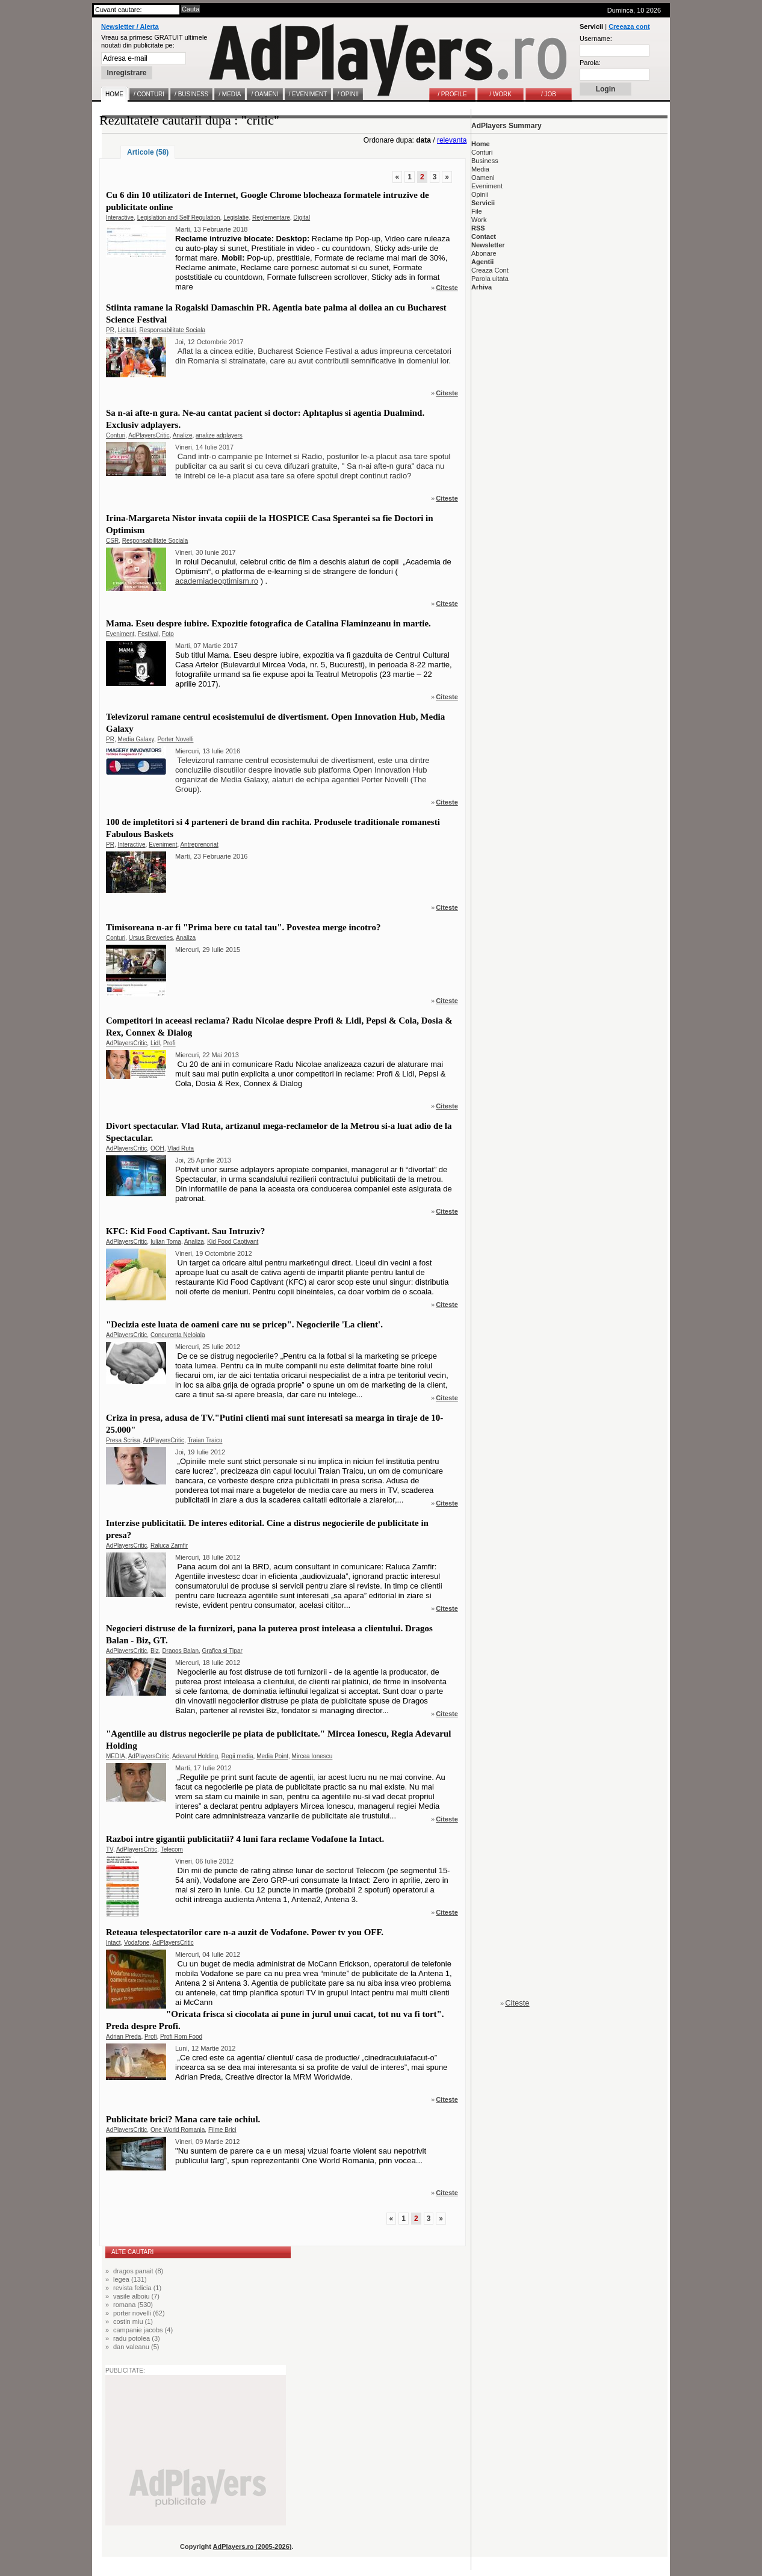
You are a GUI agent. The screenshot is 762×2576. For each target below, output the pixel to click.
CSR (112, 540)
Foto (168, 634)
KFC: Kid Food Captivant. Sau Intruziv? (185, 1231)
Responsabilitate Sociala (173, 330)
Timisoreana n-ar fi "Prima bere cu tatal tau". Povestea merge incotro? (243, 927)
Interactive (120, 217)
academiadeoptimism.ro (216, 580)
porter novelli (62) (139, 2313)
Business (484, 160)
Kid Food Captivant (232, 1241)
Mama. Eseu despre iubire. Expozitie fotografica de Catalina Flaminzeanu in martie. (268, 623)
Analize (183, 435)
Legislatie (236, 217)
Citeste (447, 287)
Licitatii (126, 330)
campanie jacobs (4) (143, 2330)
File (476, 211)
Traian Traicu (204, 1440)
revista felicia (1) (137, 2287)
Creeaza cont (629, 26)
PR (110, 330)
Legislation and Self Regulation (178, 217)
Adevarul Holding (195, 1756)
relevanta (451, 140)
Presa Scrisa (123, 1440)
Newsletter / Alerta (130, 26)
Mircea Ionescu (312, 1756)
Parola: (590, 62)
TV (109, 1849)
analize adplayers (219, 435)
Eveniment (120, 634)
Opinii (479, 194)
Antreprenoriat (199, 844)
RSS (478, 228)
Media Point (272, 1756)
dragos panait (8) (138, 2271)
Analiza (186, 937)
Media (480, 169)
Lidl (155, 1043)
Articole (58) (148, 152)
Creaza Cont (490, 270)
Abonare (484, 253)
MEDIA (115, 1756)
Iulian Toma (165, 1241)
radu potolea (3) (136, 2338)
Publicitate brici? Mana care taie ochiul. (183, 2119)
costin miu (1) (133, 2321)
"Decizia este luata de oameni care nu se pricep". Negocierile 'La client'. (244, 1324)
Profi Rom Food (181, 2036)
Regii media (237, 1756)
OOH (157, 1148)
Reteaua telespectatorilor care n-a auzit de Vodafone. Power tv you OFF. (244, 1932)
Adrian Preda (123, 2036)
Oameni (483, 177)
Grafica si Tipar (222, 1651)
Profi (169, 1043)
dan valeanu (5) (136, 2346)
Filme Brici (222, 2130)
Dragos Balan (180, 1651)
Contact (483, 236)
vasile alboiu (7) (136, 2296)
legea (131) (130, 2279)
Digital (301, 217)
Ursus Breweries (151, 937)
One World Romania (177, 2130)
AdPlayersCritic (148, 435)
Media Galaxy (135, 739)
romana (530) (133, 2304)
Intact (113, 1942)
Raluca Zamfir (169, 1545)
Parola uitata (490, 278)
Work (478, 219)
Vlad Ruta (180, 1148)
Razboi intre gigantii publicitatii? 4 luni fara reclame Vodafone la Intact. (245, 1839)
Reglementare (271, 217)
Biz (154, 1651)
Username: (596, 38)
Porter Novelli (175, 739)
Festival (148, 634)
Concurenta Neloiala (177, 1335)
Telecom (172, 1849)
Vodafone (136, 1942)
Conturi (115, 435)
